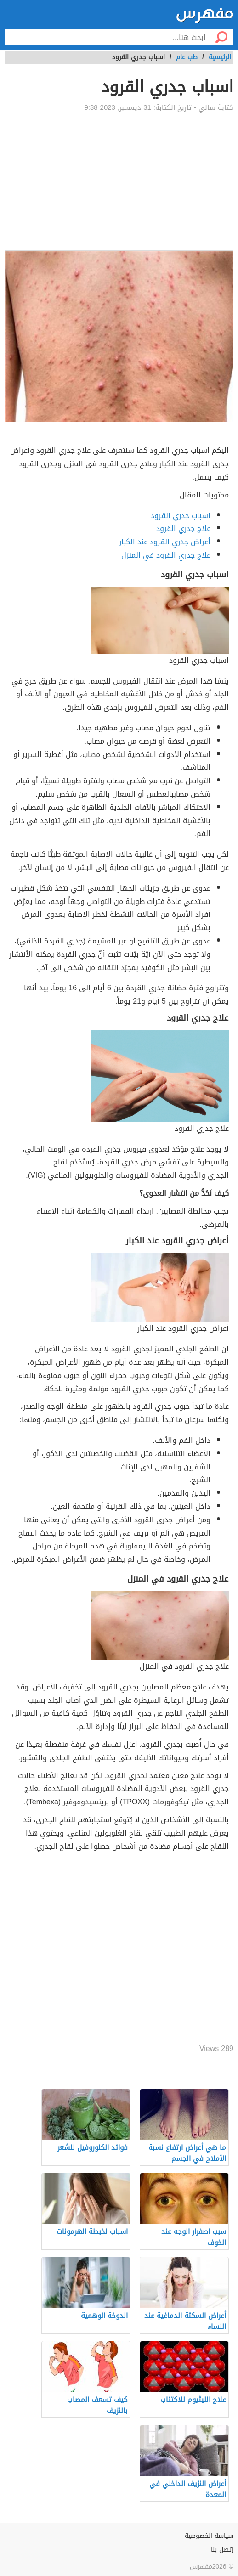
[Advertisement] (119, 181)
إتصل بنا (222, 2549)
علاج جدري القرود (183, 528)
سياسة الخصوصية (209, 2536)
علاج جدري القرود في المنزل (165, 555)
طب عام (187, 57)
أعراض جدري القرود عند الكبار (164, 542)
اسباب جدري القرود (180, 515)
